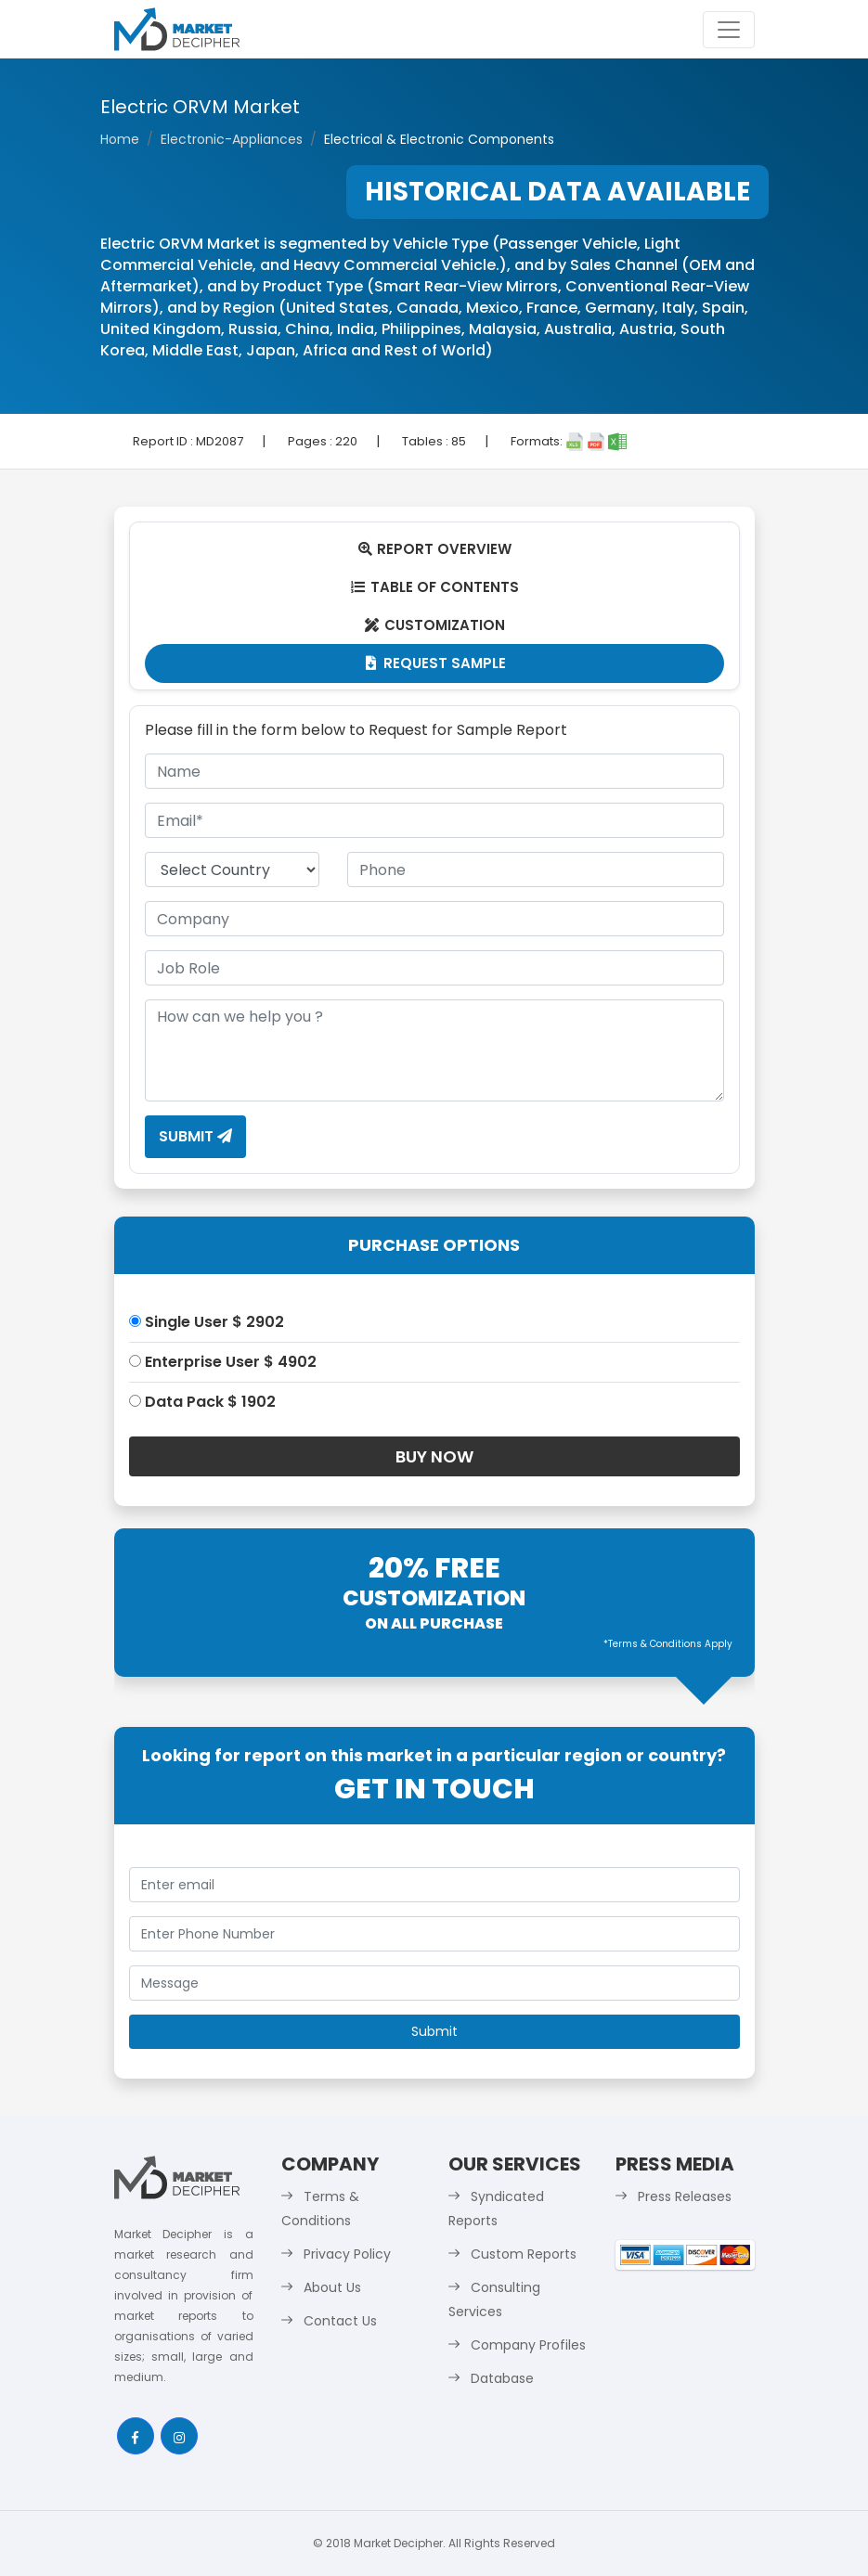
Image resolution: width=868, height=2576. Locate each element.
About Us (332, 2287)
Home (119, 139)
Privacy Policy (347, 2254)
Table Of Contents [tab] (434, 587)
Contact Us (340, 2321)
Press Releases (685, 2196)
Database (502, 2378)
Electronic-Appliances (232, 139)
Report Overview (434, 549)
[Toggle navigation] (729, 29)
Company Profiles (528, 2345)
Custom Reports (524, 2254)
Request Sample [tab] (434, 663)
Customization (434, 625)
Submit (195, 1136)
